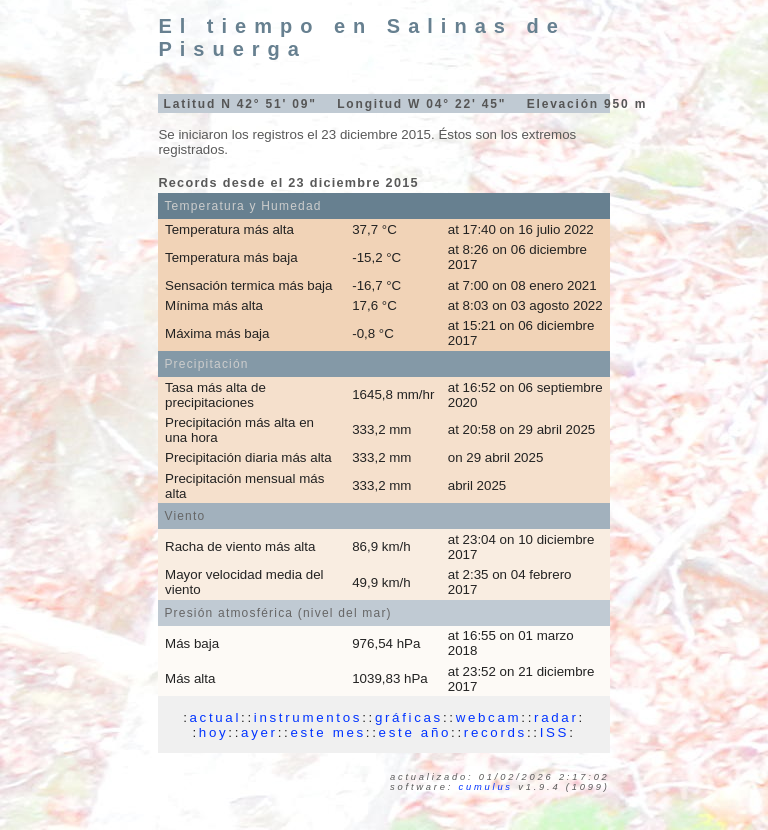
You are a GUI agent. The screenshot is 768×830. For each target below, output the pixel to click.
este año (415, 732)
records (495, 732)
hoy (214, 732)
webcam (489, 717)
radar (556, 717)
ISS (554, 732)
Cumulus (486, 787)
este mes (327, 732)
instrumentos (308, 717)
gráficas (409, 717)
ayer (259, 732)
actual (216, 717)
